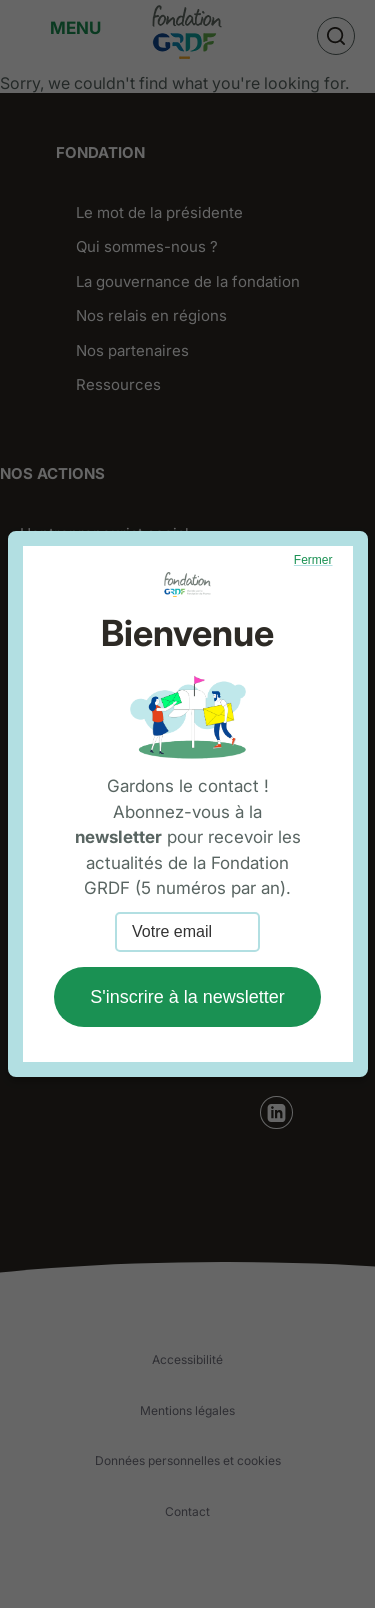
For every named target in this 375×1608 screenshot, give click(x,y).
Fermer (313, 560)
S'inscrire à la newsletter (187, 997)
